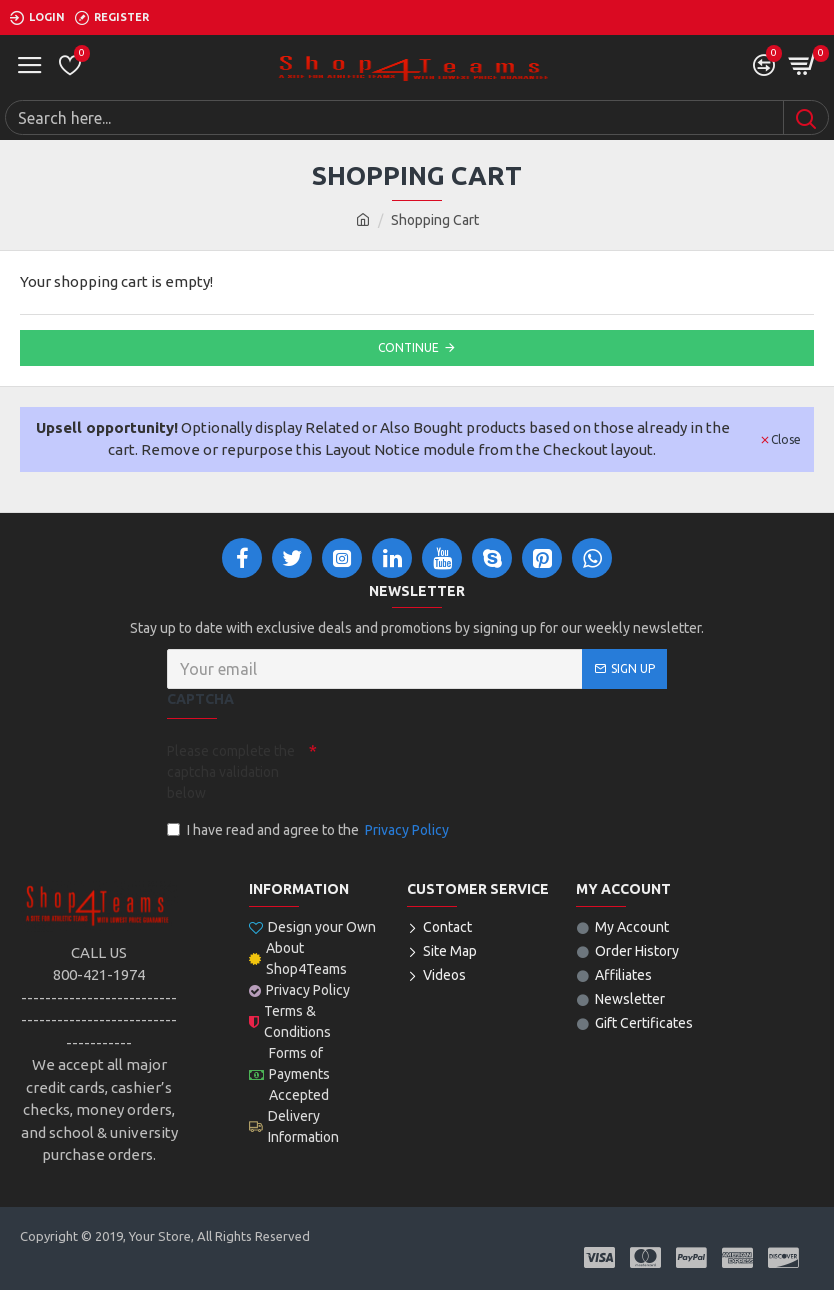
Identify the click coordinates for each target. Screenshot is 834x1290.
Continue (408, 347)
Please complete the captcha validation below (231, 772)
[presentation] (457, 770)
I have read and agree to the (309, 830)
